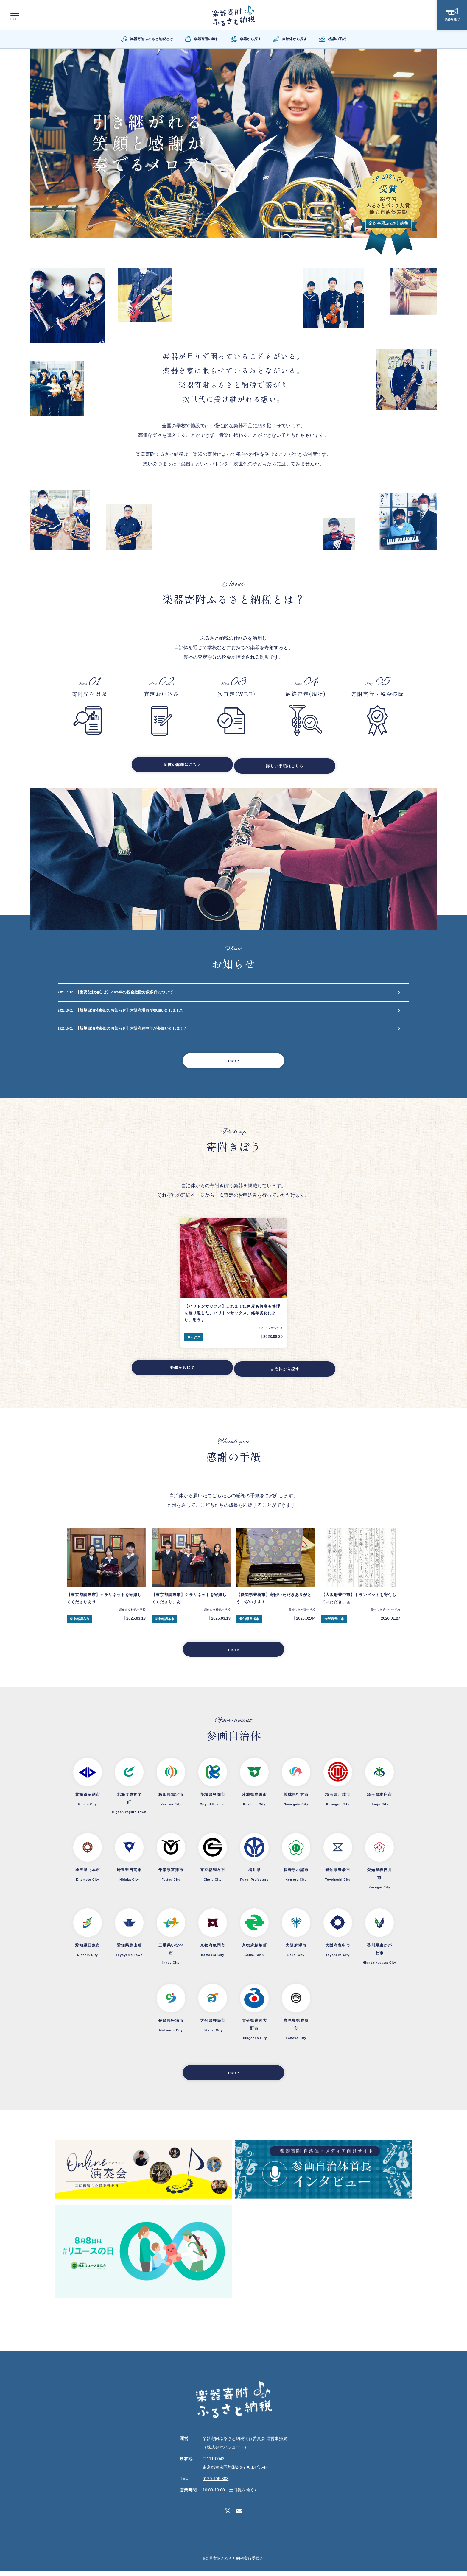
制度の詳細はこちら (177, 765)
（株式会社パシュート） (225, 2452)
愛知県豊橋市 (249, 1622)
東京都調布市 (79, 1622)
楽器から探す (178, 1372)
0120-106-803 (215, 2483)
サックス (193, 1342)
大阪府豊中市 (334, 1622)
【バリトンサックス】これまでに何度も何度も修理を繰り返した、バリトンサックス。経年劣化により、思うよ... (232, 1317)
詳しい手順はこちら (289, 765)
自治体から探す (289, 1372)
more (233, 1064)
